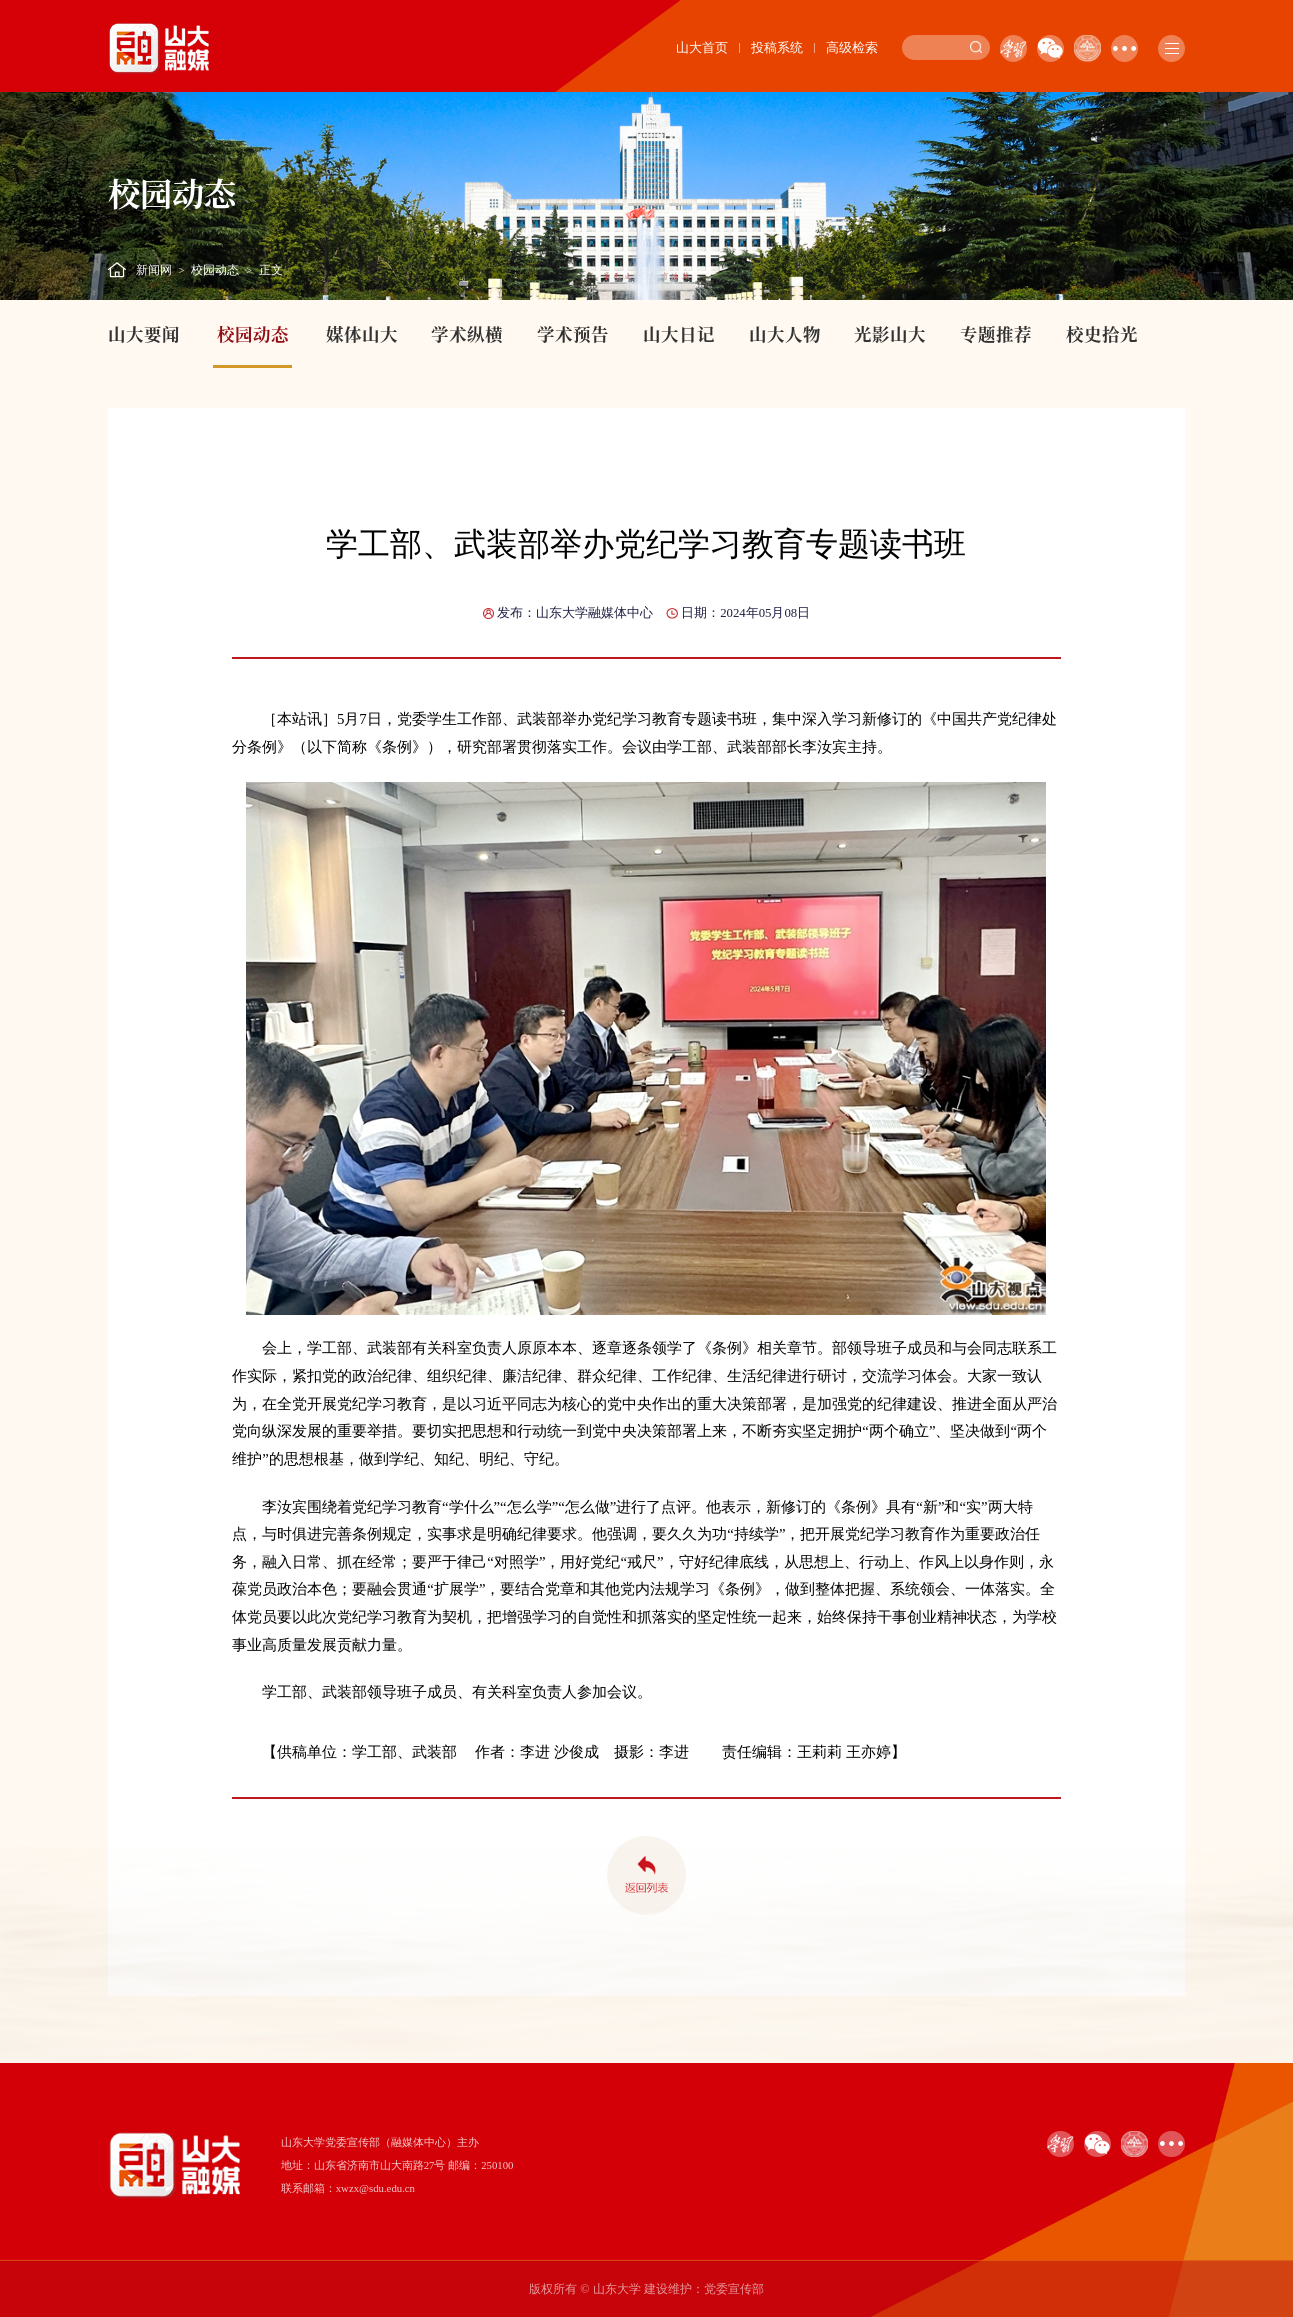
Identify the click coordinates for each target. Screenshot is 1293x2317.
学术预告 (573, 333)
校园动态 (215, 270)
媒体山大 (362, 333)
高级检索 (852, 47)
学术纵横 (467, 333)
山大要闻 (144, 333)
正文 (271, 270)
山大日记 (679, 333)
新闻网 (154, 270)
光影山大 (890, 333)
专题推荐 (996, 333)
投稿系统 (777, 47)
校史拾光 (1102, 333)
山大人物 (785, 333)
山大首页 (702, 47)
